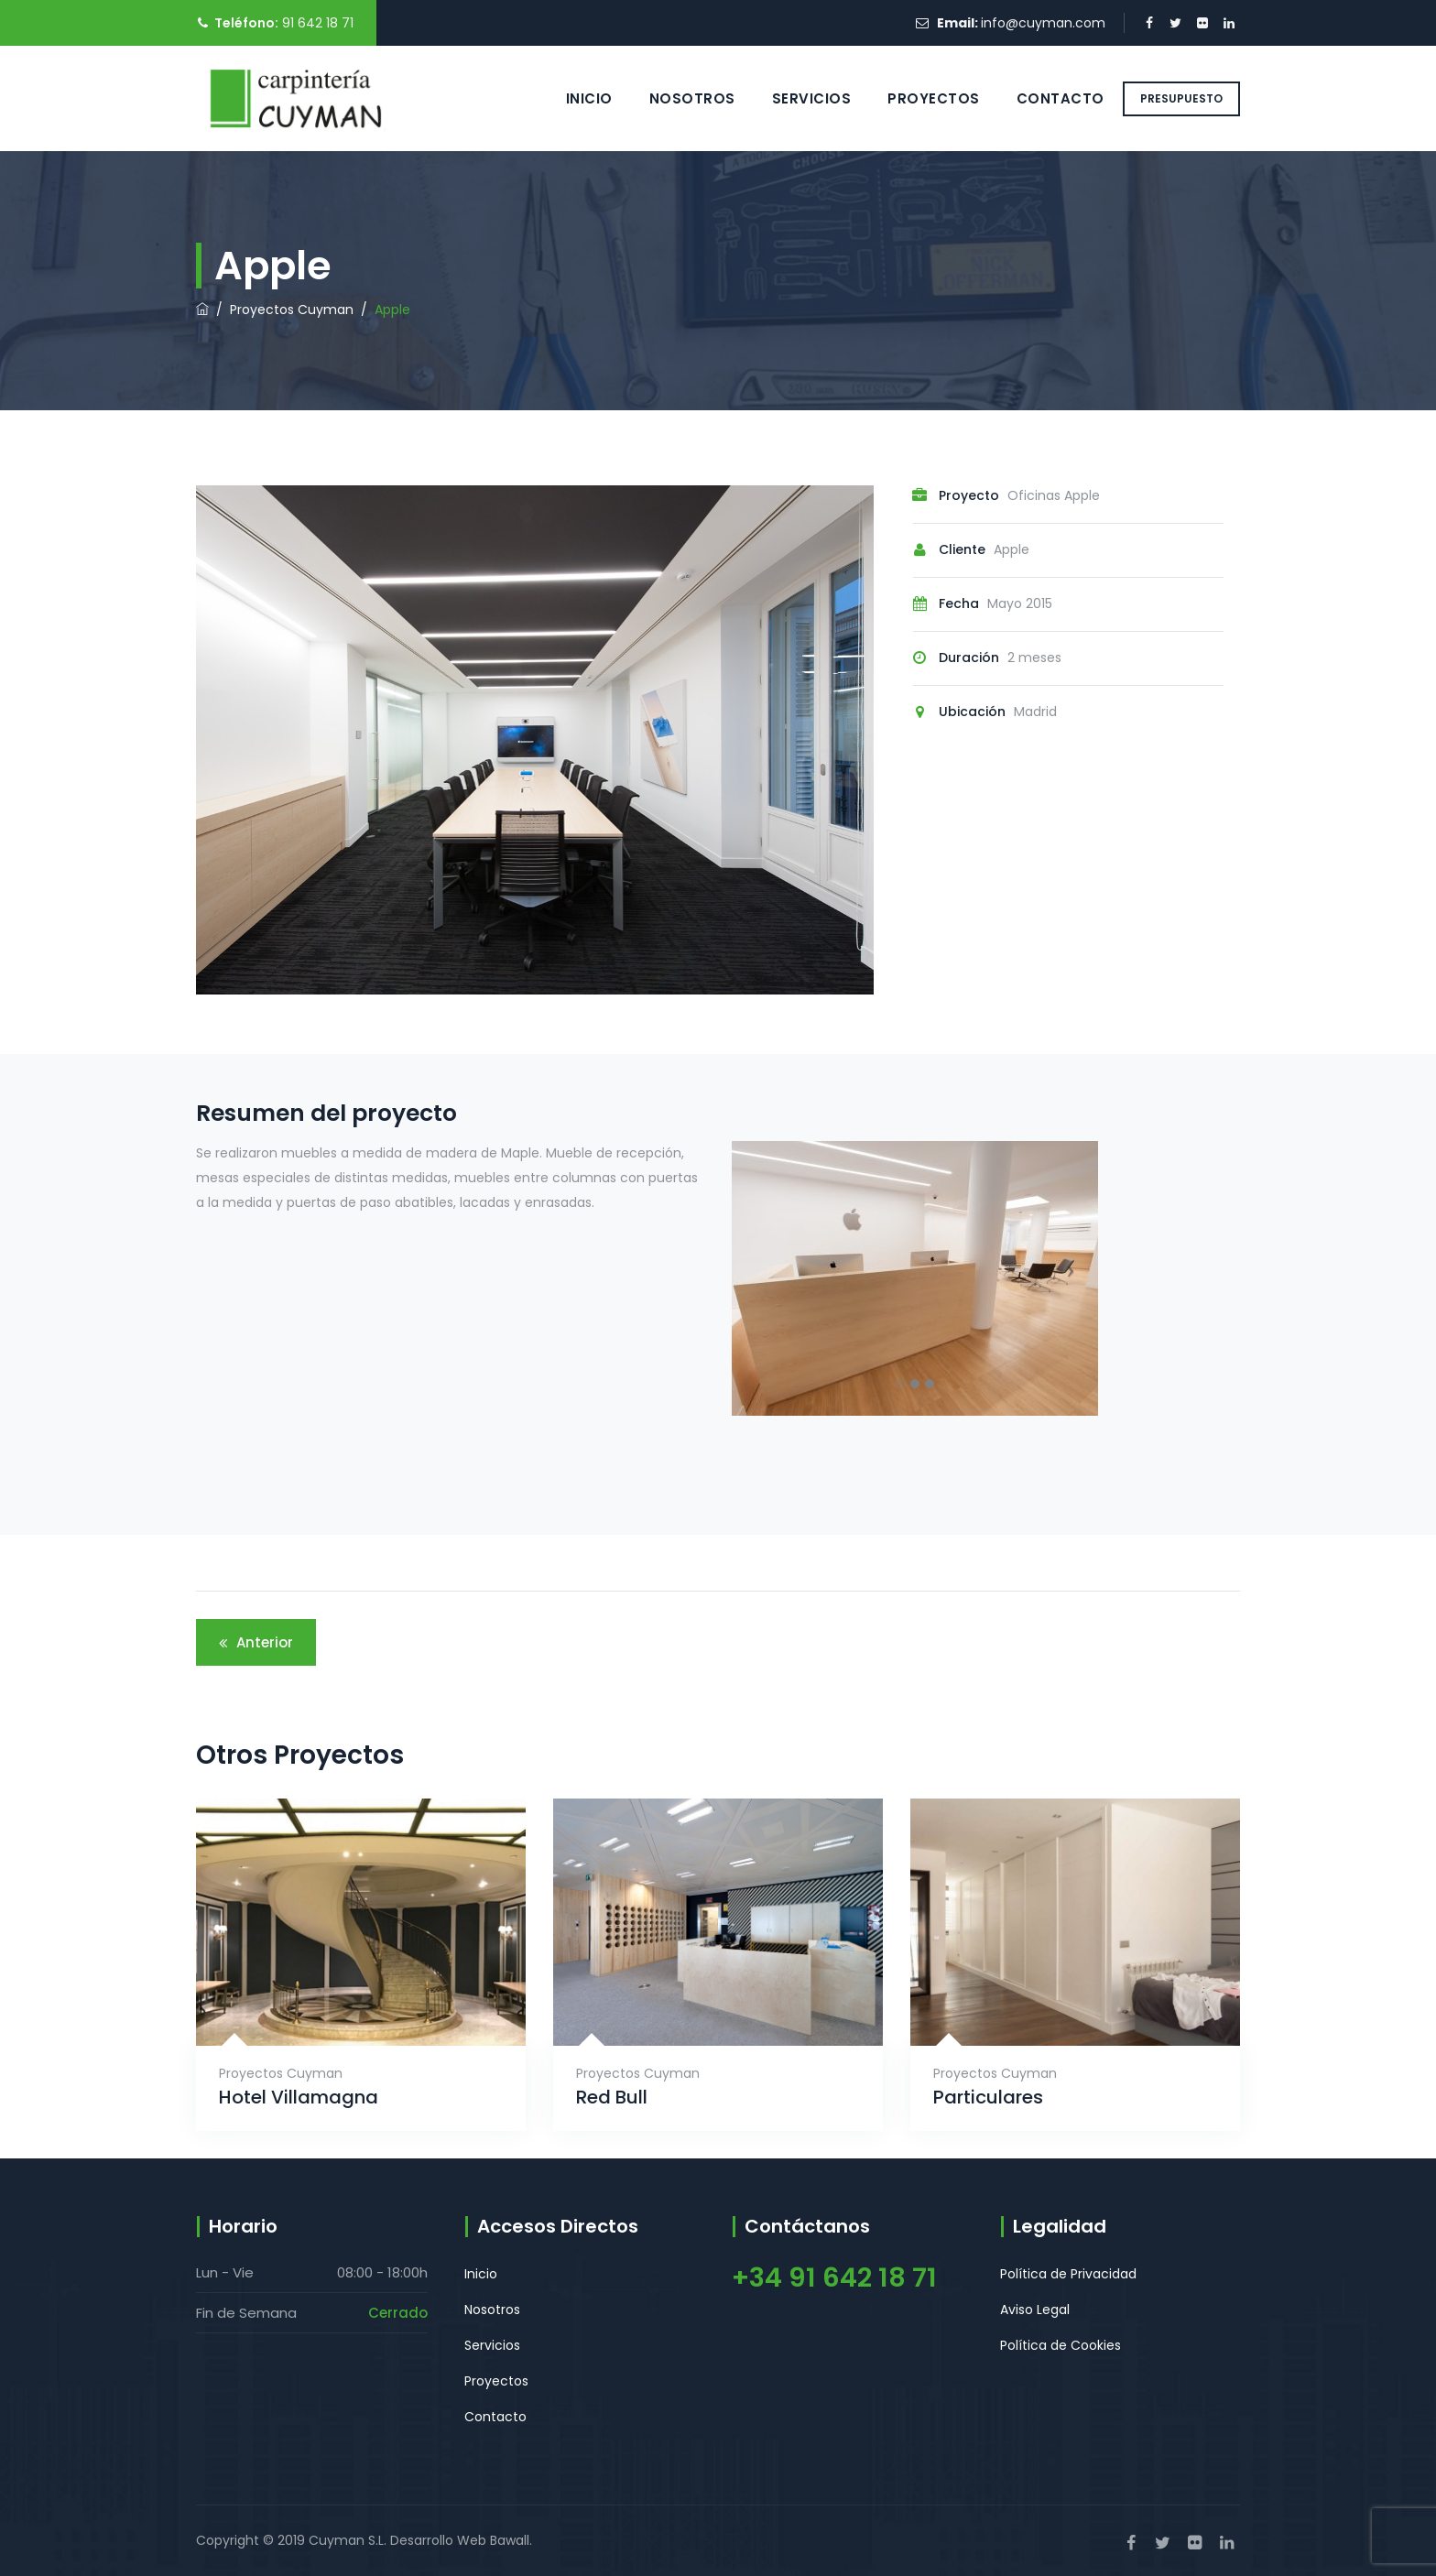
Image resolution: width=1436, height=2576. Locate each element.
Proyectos (914, 98)
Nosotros (672, 98)
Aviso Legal (1035, 2309)
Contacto (1040, 98)
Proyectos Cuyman (281, 2073)
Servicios (792, 98)
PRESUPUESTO (1181, 98)
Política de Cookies (1060, 2345)
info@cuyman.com (1043, 23)
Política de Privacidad (1068, 2274)
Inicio (569, 98)
